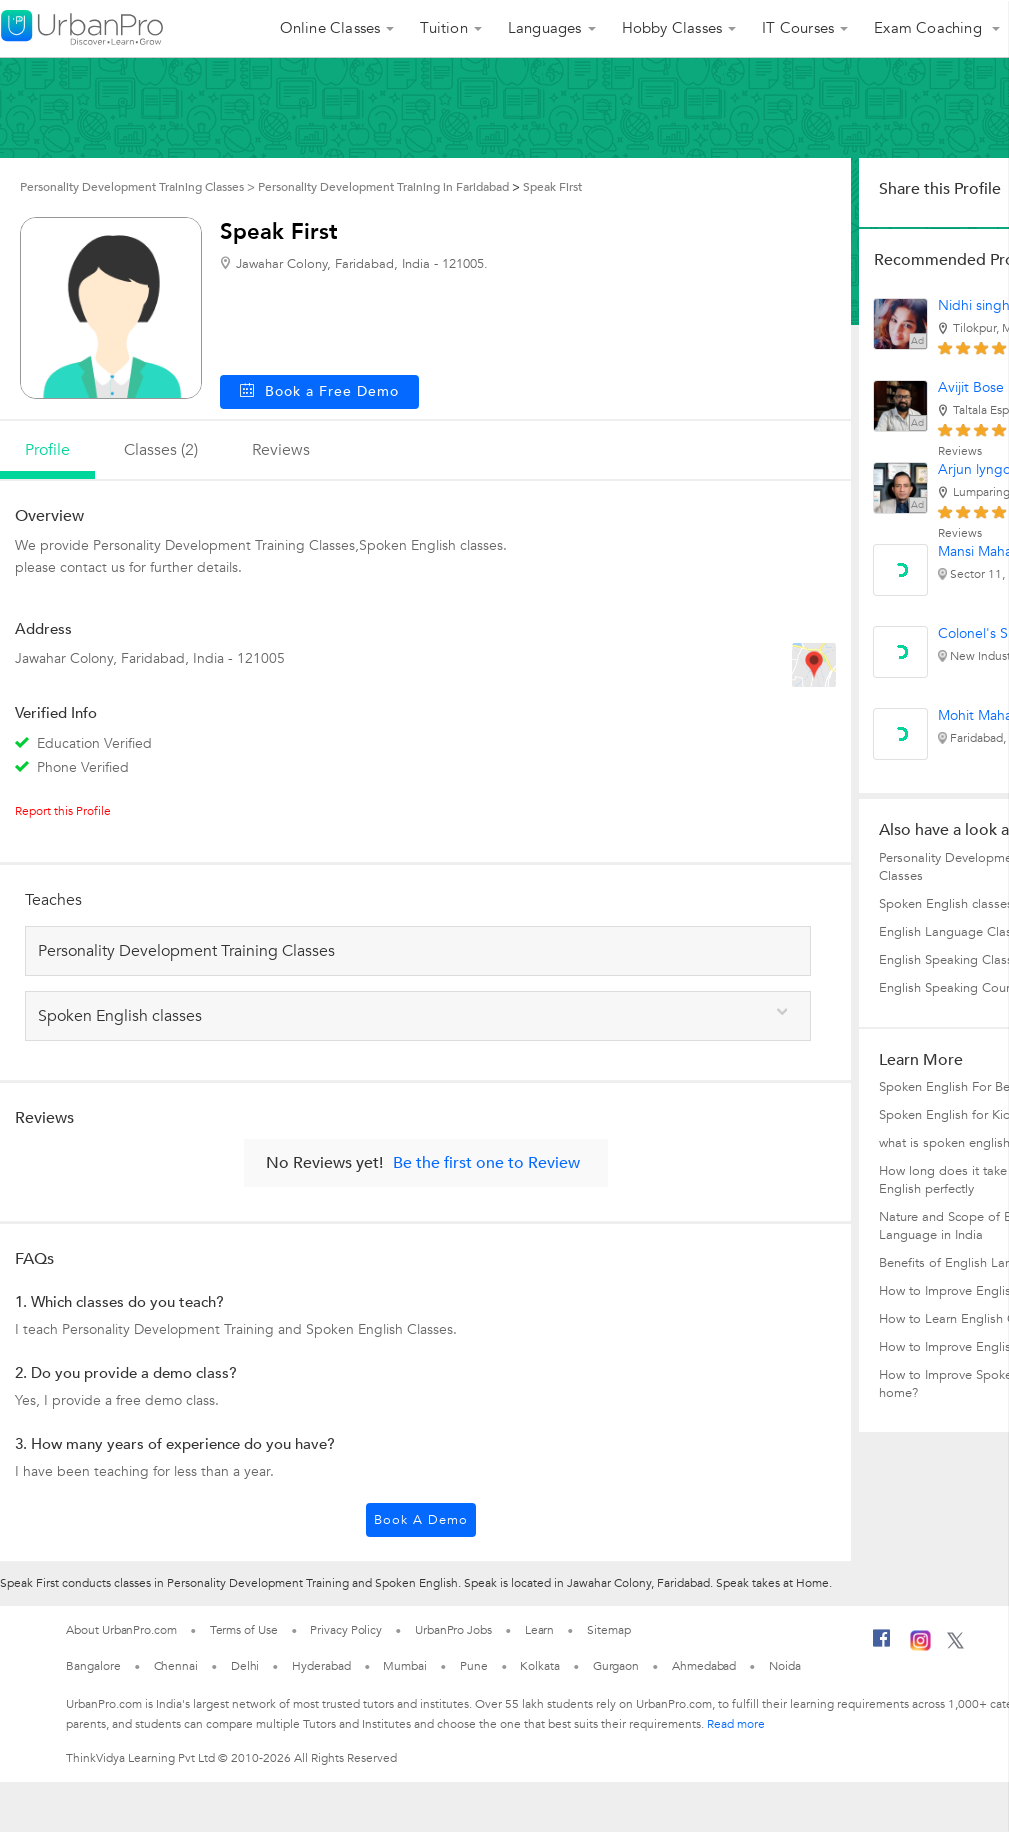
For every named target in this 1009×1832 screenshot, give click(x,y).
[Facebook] (882, 1646)
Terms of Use (244, 1630)
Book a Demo (421, 1520)
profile (47, 450)
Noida (785, 1666)
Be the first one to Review (486, 1163)
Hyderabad (321, 1666)
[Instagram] (920, 1647)
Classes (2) (161, 450)
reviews (281, 450)
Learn (540, 1630)
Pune (474, 1666)
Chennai (176, 1666)
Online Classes (330, 28)
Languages (545, 28)
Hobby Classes (672, 28)
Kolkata (539, 1666)
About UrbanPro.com (121, 1630)
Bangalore (93, 1666)
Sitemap (608, 1630)
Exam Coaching (930, 28)
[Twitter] (955, 1645)
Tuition (443, 28)
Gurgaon (616, 1666)
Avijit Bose (971, 387)
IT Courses (798, 28)
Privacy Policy (346, 1630)
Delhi (245, 1666)
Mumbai (404, 1666)
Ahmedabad (704, 1666)
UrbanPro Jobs (453, 1630)
